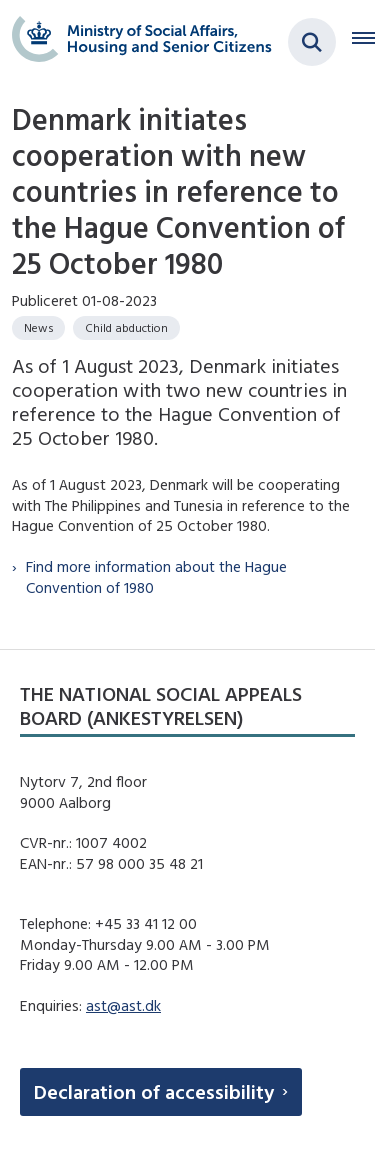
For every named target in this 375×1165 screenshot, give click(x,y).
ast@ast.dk (123, 1005)
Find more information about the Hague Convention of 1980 (156, 577)
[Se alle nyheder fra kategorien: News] (38, 328)
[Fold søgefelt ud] (312, 42)
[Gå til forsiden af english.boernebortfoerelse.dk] (136, 42)
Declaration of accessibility (154, 1091)
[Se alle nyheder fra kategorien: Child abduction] (126, 328)
